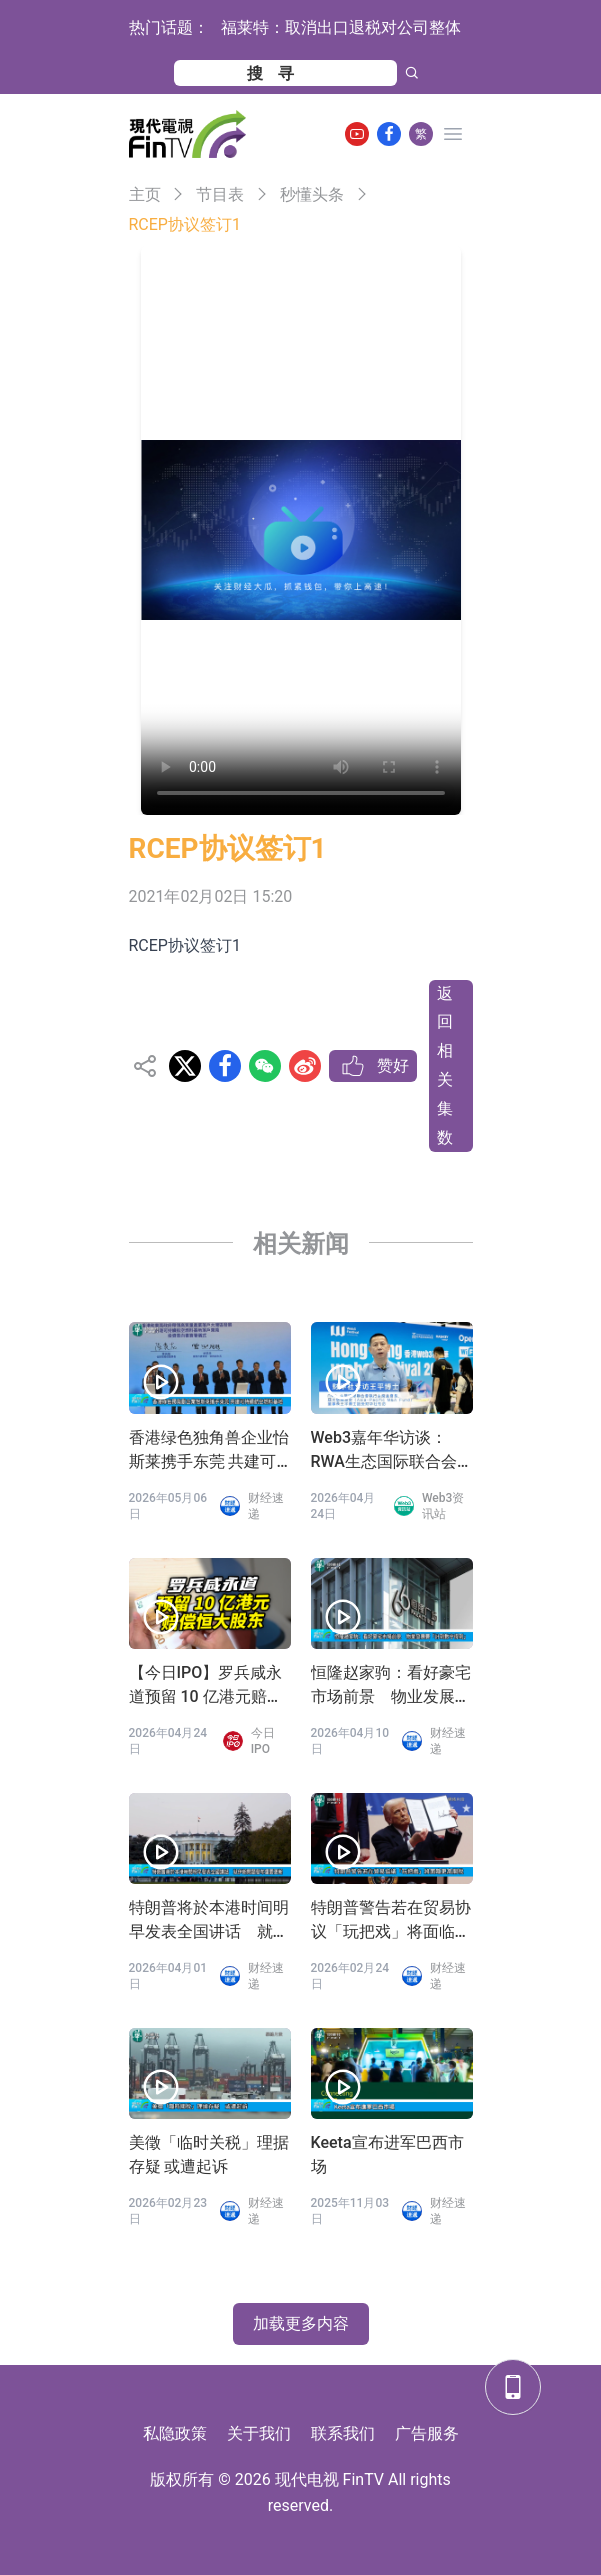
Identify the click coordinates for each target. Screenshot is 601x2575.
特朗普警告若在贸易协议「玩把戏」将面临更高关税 (391, 1921)
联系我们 (343, 2433)
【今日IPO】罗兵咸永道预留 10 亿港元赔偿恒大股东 (206, 1686)
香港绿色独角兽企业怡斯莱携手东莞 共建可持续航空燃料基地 (209, 1451)
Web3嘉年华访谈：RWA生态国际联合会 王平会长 (384, 1451)
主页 (145, 194)
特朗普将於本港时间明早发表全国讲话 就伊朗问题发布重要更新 (209, 1921)
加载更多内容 (301, 2323)
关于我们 (259, 2433)
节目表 (220, 194)
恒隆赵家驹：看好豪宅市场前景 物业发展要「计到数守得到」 (391, 1686)
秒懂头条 (312, 194)
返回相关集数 (445, 1065)
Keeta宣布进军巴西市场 (387, 2154)
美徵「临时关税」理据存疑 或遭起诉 (209, 2154)
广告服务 (427, 2433)
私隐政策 (175, 2433)
